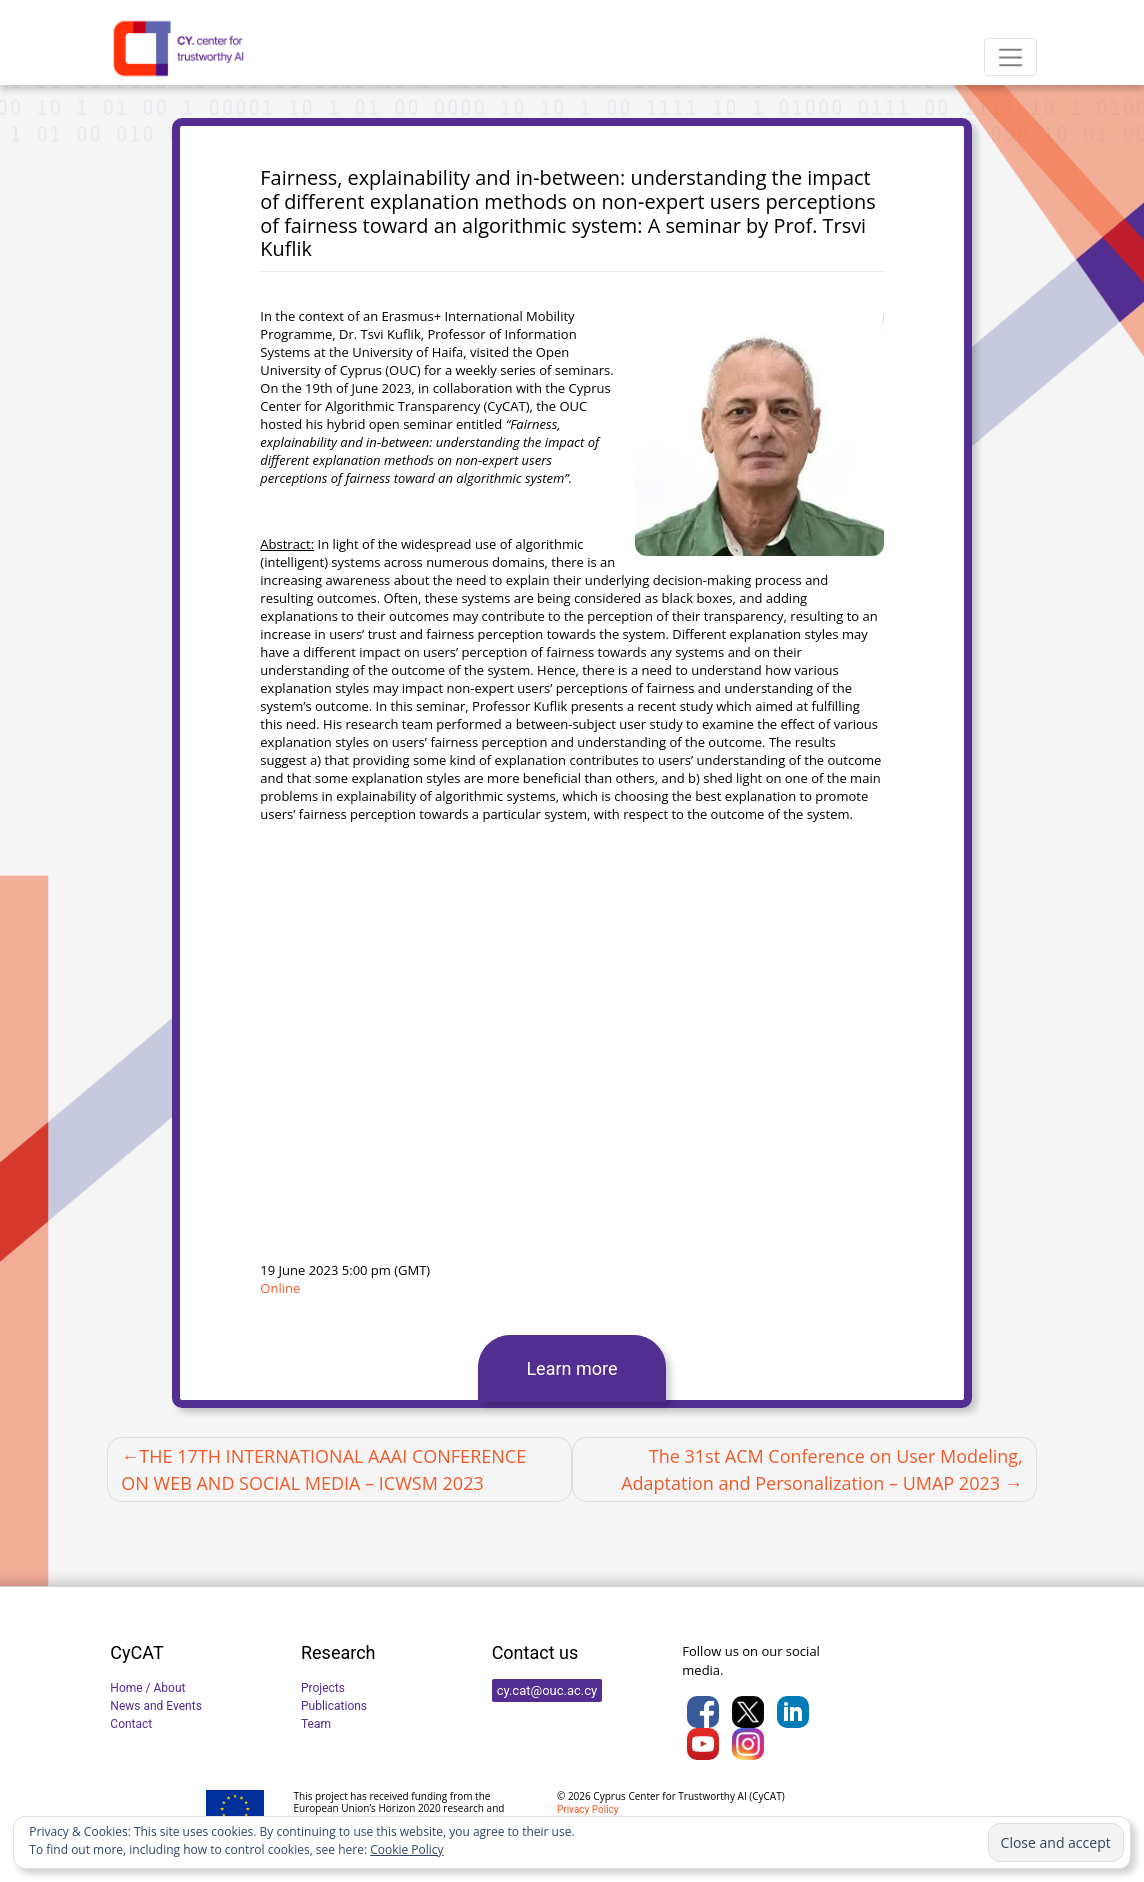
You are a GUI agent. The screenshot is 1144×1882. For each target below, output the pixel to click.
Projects (323, 1688)
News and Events (156, 1706)
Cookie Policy (406, 1849)
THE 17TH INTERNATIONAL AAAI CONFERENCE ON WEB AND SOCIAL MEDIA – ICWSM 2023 (323, 1469)
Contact (131, 1724)
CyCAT (766, 1796)
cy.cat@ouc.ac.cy (547, 1690)
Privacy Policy (588, 1809)
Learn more (571, 1368)
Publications (334, 1706)
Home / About (147, 1688)
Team (316, 1724)
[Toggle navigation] (1010, 57)
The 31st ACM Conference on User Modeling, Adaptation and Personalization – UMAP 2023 (822, 1469)
